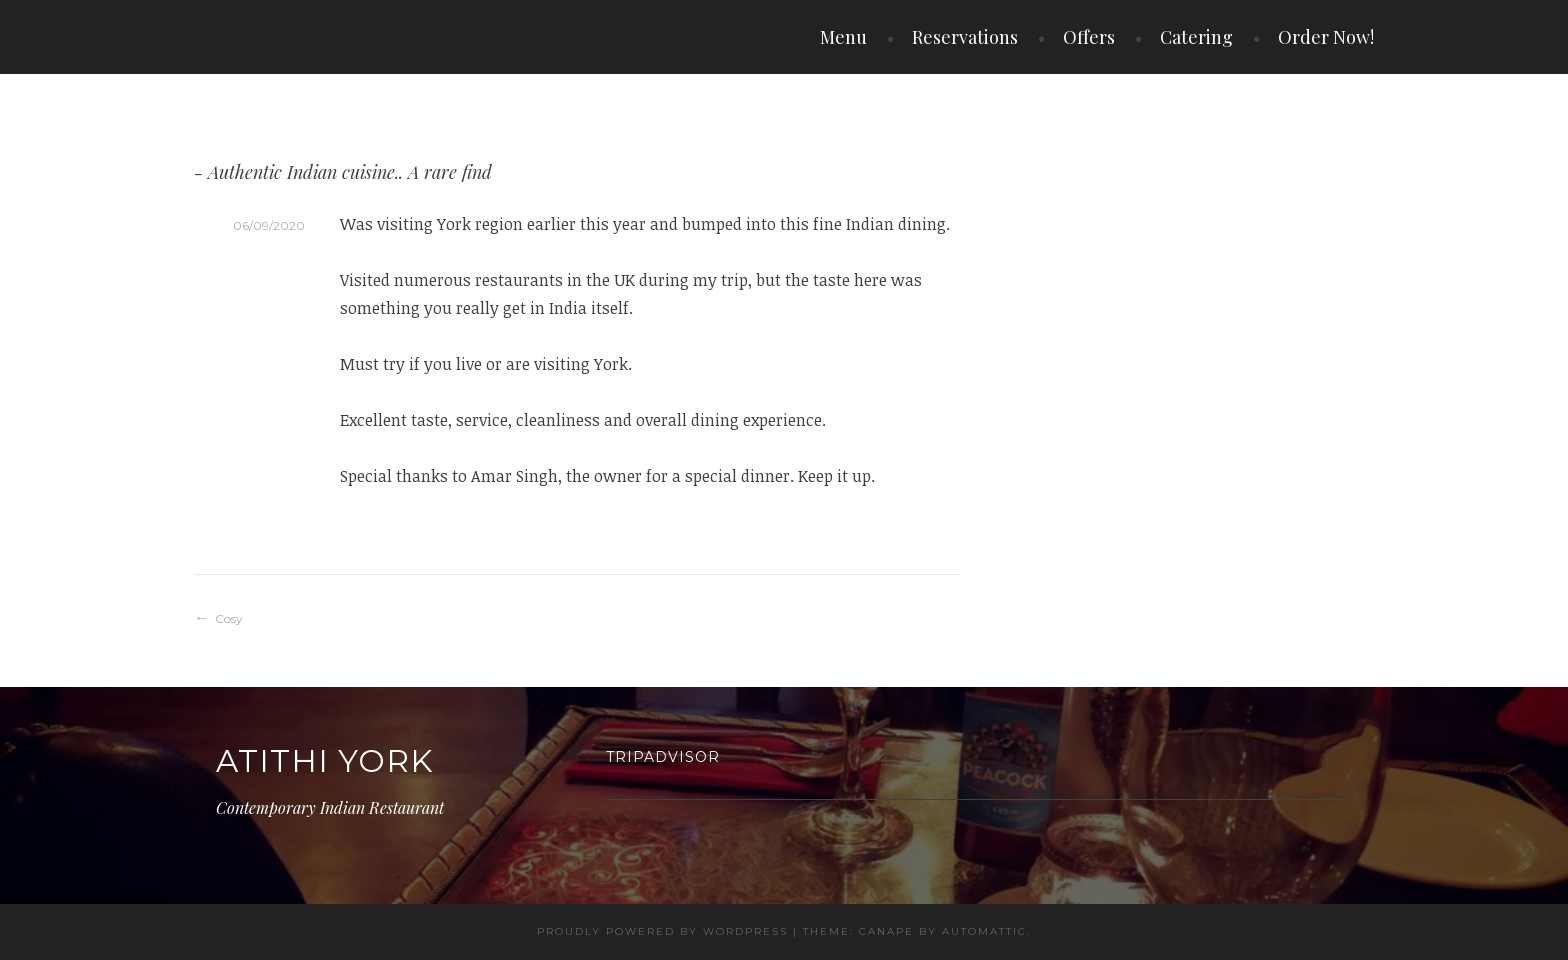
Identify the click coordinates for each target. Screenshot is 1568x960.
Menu (843, 37)
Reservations (965, 37)
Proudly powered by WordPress (662, 931)
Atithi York (324, 761)
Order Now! (1326, 37)
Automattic (984, 931)
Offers (1089, 37)
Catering (1196, 37)
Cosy (229, 618)
